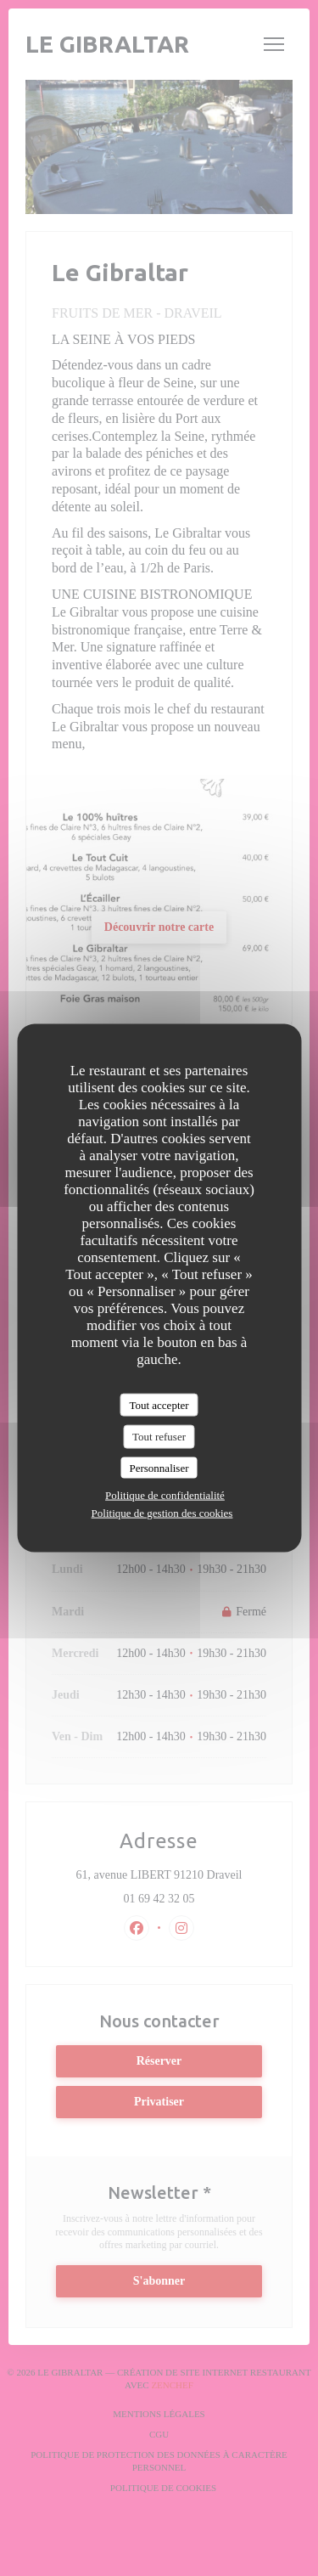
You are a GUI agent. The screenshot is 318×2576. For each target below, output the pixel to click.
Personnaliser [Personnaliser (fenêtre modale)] (158, 1467)
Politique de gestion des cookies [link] (162, 1513)
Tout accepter (158, 1404)
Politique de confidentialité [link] (165, 1495)
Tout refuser (159, 1436)
